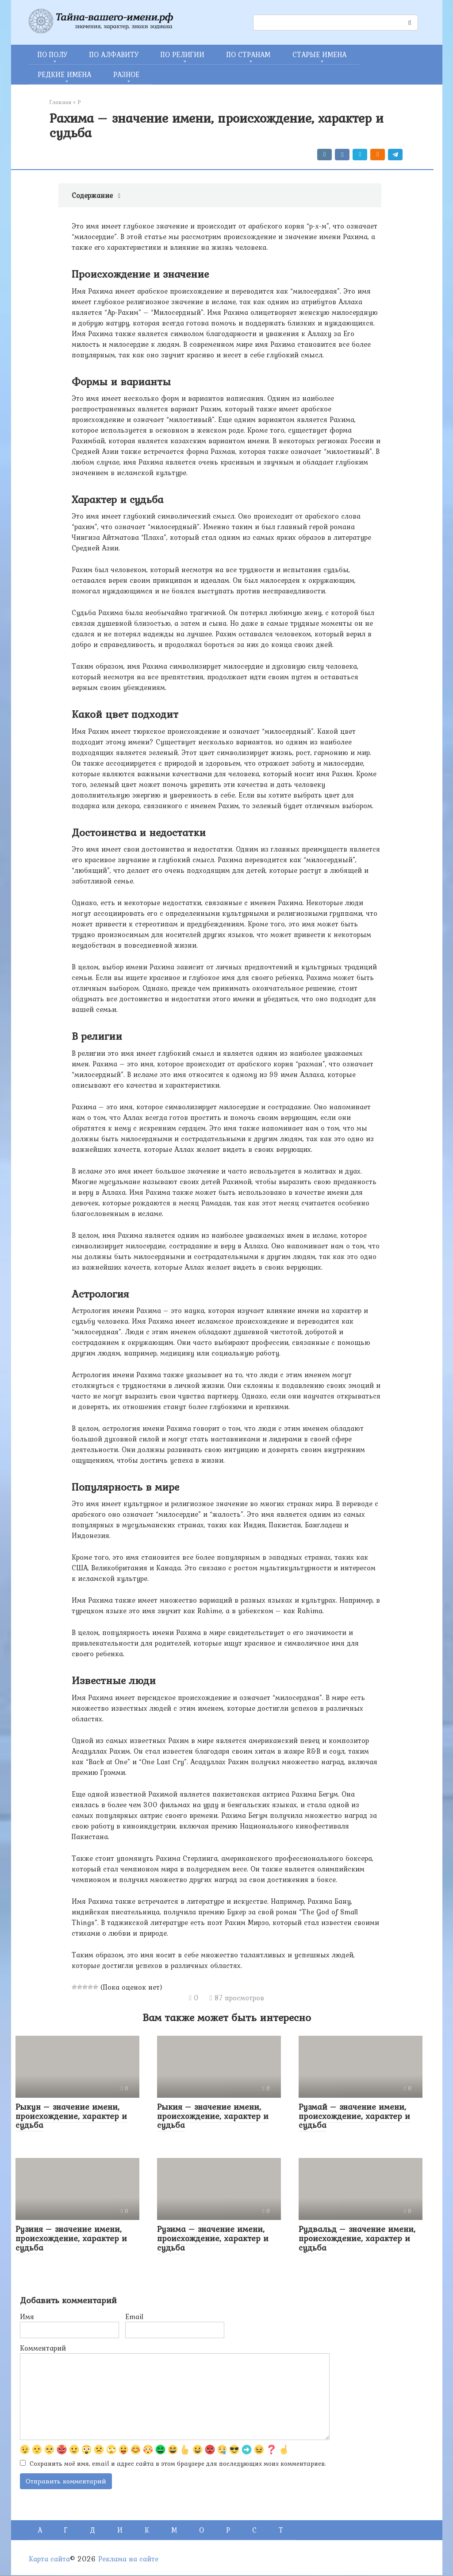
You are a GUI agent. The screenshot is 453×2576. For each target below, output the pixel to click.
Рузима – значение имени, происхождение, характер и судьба (213, 2238)
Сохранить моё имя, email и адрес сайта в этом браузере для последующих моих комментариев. (178, 2464)
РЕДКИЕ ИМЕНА (64, 74)
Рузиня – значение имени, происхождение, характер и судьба (71, 2238)
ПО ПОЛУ (52, 54)
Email (134, 2316)
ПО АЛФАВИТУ (113, 54)
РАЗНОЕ (126, 74)
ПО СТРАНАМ (248, 54)
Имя (27, 2316)
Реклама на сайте (128, 2559)
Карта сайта (49, 2559)
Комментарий (43, 2348)
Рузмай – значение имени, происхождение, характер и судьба (354, 2115)
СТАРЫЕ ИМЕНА (319, 54)
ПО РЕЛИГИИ (182, 54)
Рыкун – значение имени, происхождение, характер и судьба (71, 2115)
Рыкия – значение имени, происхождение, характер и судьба (213, 2115)
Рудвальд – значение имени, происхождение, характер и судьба (357, 2238)
